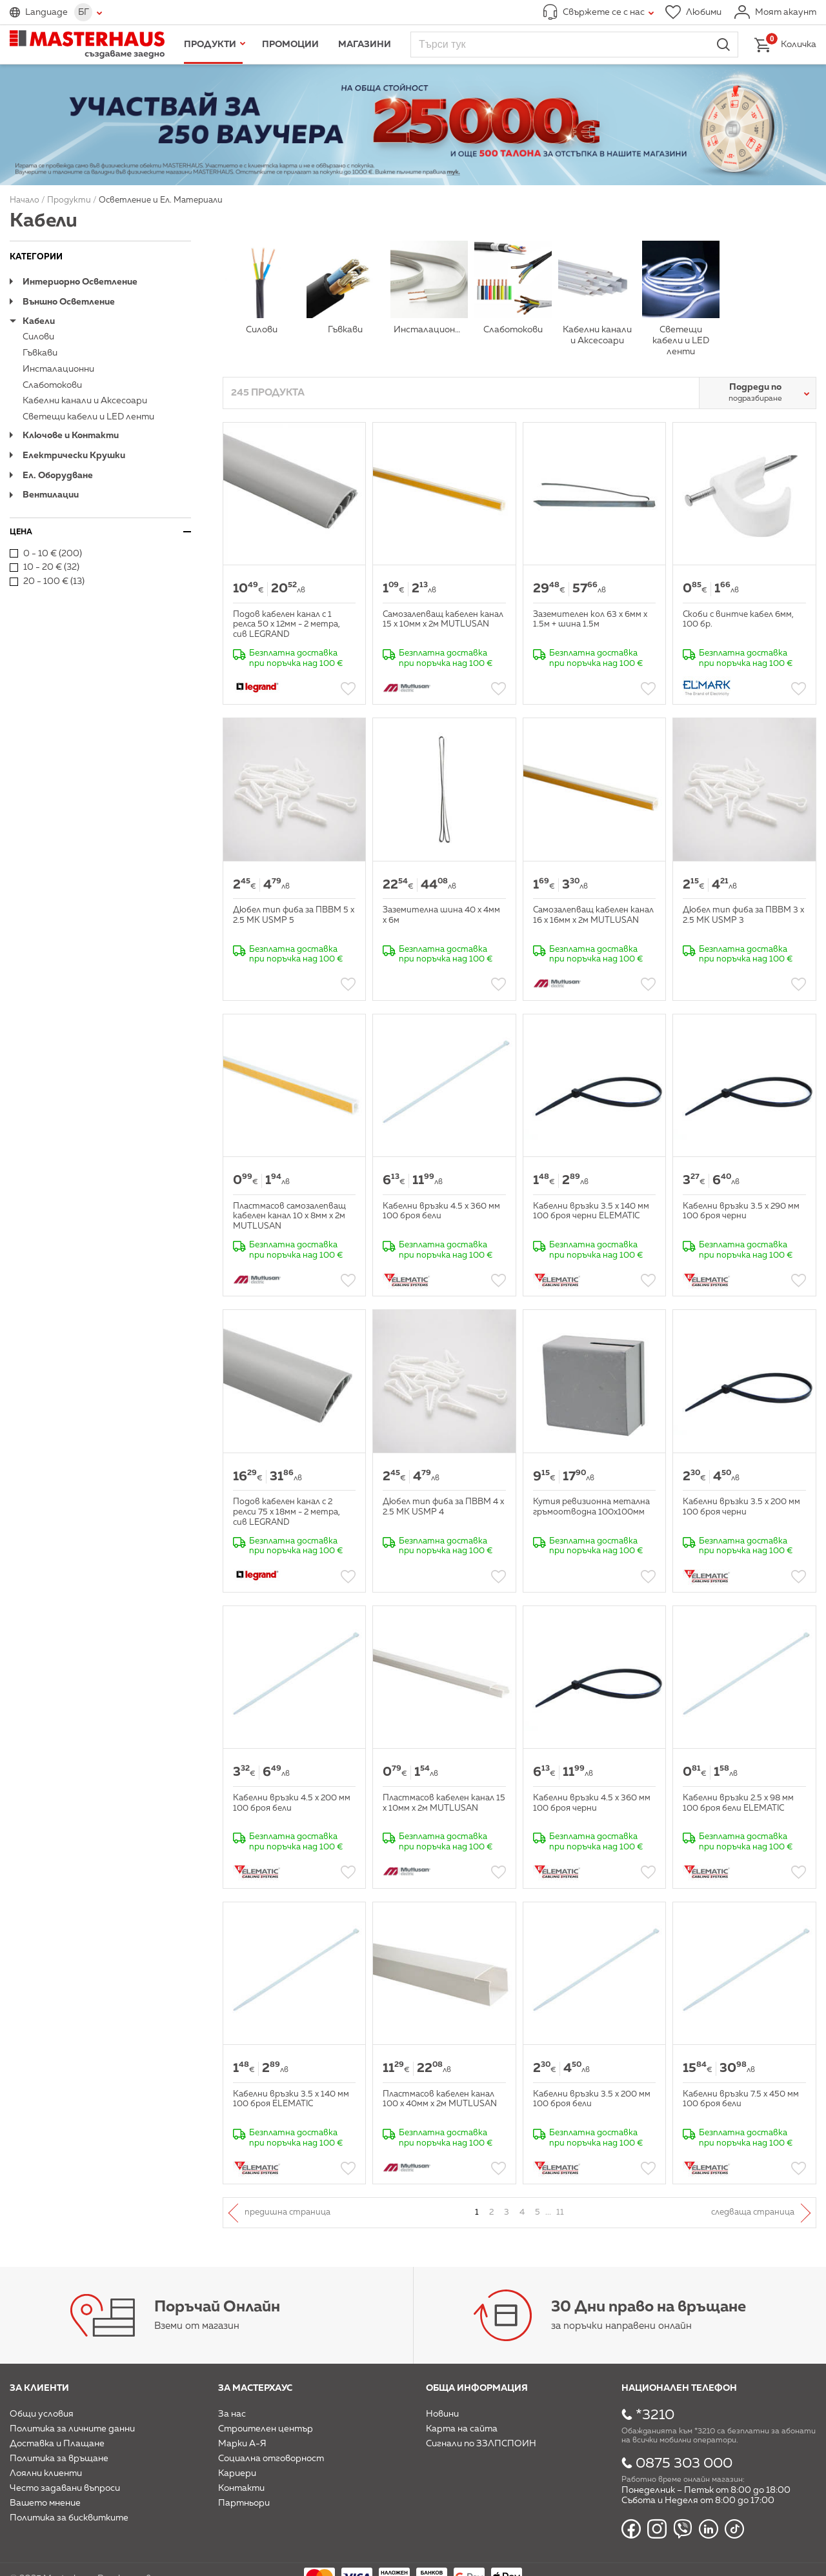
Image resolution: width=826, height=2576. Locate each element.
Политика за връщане (59, 2458)
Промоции (290, 44)
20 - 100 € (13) (47, 581)
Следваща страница (752, 2212)
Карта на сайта (462, 2428)
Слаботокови (52, 385)
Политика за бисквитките (69, 2517)
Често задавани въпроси (65, 2488)
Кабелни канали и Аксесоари (85, 400)
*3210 (655, 2415)
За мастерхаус (255, 2388)
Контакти (241, 2488)
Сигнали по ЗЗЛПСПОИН (481, 2443)
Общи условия (42, 2414)
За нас (232, 2414)
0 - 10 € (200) (46, 553)
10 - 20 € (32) (44, 567)
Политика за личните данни (72, 2428)
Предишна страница (287, 2212)
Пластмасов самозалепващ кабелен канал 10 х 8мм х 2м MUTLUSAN (289, 1216)
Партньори (244, 2503)
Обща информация (477, 2388)
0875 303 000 (684, 2464)
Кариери (237, 2473)
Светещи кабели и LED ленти (88, 416)
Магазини (364, 44)
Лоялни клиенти (46, 2473)
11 (560, 2212)
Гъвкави (40, 352)
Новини (442, 2414)
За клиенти (39, 2388)
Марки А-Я (242, 2443)
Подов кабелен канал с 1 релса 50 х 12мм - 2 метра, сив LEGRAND (286, 624)
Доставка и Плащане (57, 2443)
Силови (38, 336)
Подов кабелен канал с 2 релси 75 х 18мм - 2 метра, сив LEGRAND (286, 1512)
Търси (723, 44)
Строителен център (265, 2428)
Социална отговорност (271, 2458)
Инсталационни (58, 369)
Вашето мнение (45, 2503)
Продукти (210, 44)
